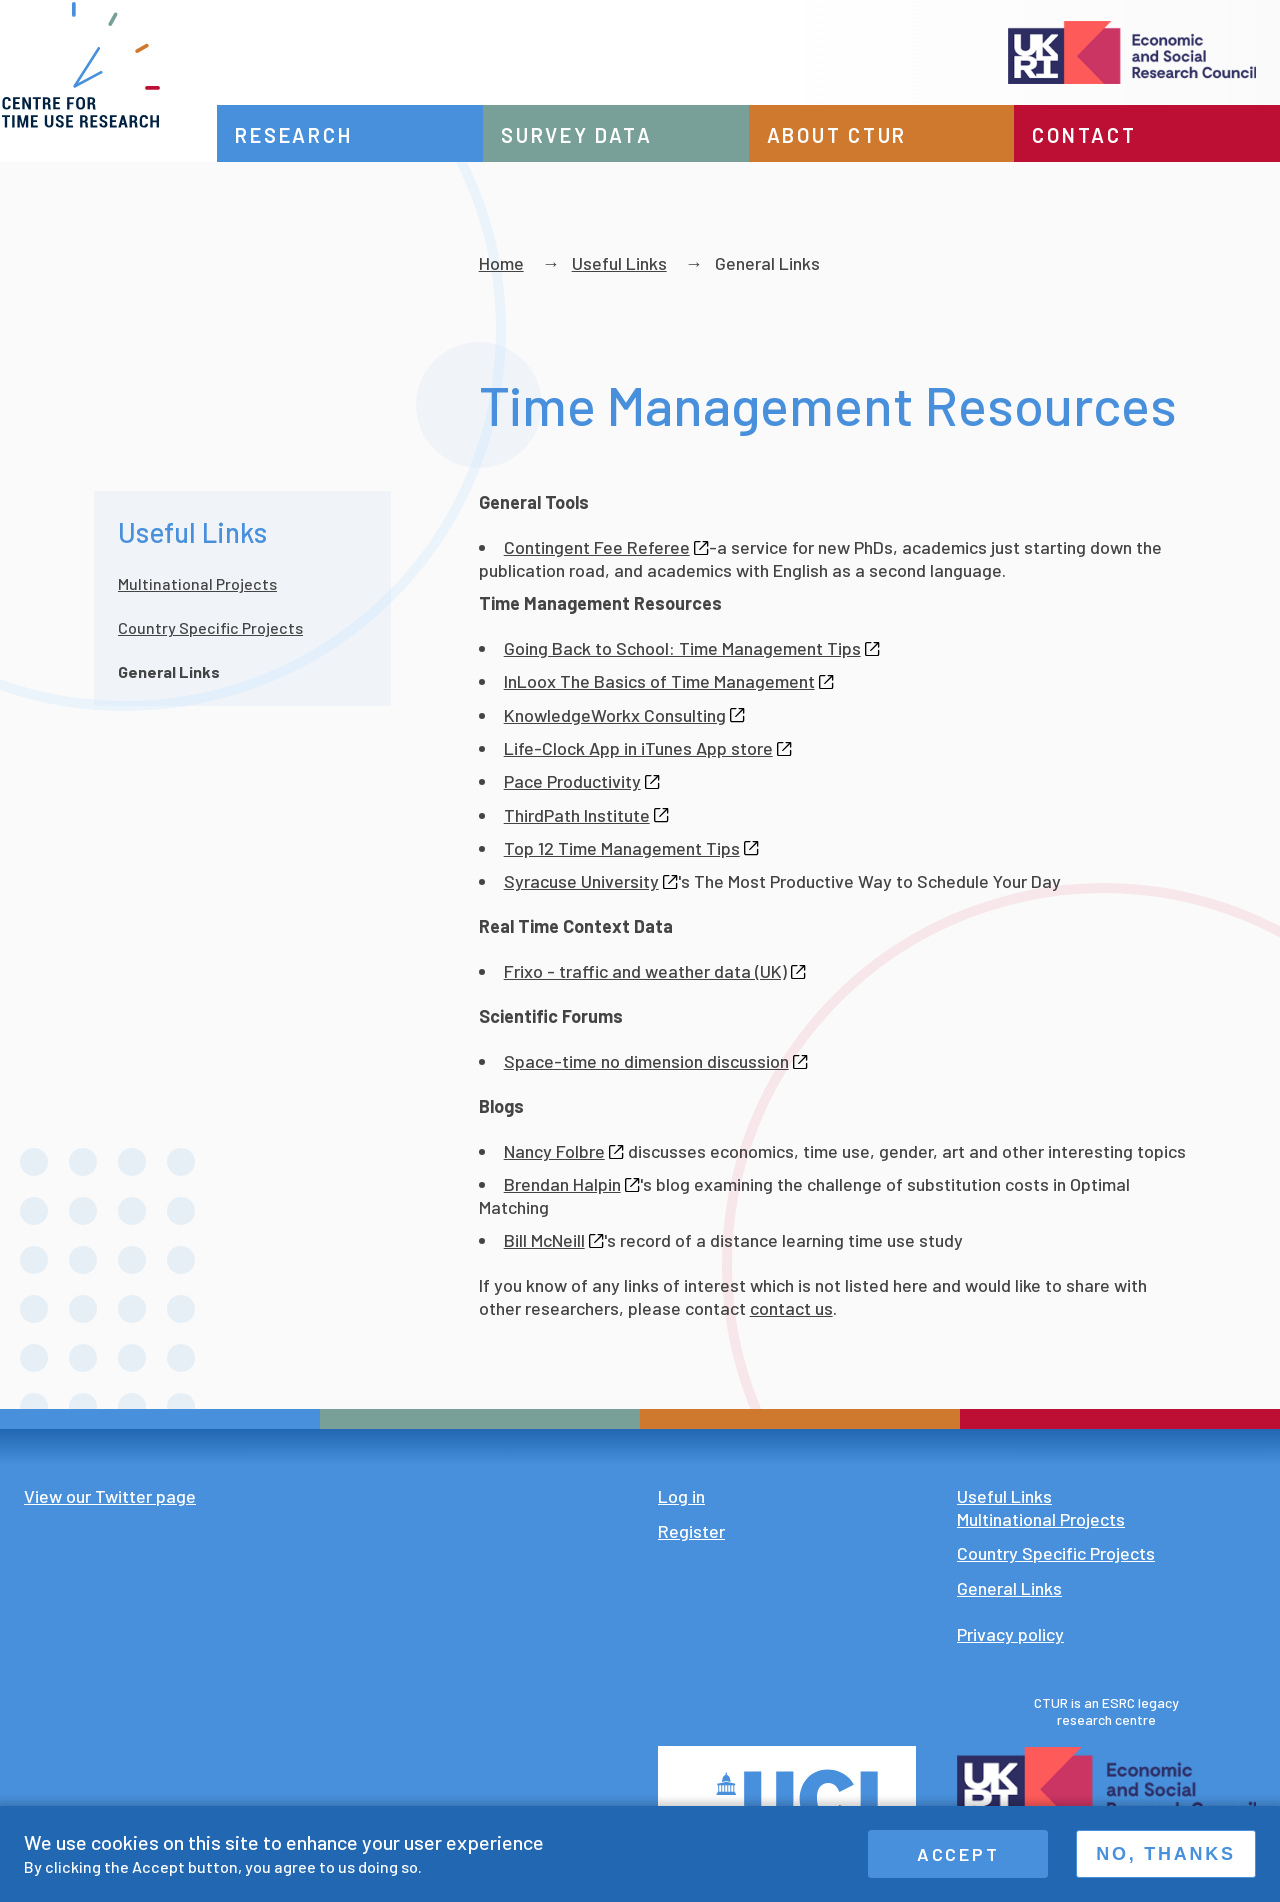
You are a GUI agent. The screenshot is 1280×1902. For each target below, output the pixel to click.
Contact (1094, 135)
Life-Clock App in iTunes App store (648, 748)
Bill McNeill (554, 1240)
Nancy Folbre (564, 1151)
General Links (169, 671)
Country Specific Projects (210, 627)
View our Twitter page (110, 1496)
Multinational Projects (197, 583)
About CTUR (856, 135)
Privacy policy (1010, 1634)
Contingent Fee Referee (606, 547)
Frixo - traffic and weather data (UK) (655, 971)
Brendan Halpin (572, 1184)
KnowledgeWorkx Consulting (624, 715)
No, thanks (1166, 1854)
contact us (791, 1308)
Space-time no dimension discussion (656, 1061)
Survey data (605, 135)
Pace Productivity (582, 781)
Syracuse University (591, 881)
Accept (958, 1854)
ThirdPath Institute (586, 815)
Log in (681, 1496)
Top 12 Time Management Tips (631, 848)
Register (691, 1531)
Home (501, 263)
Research (332, 135)
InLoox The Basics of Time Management (669, 681)
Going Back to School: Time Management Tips (692, 648)
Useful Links (619, 263)
